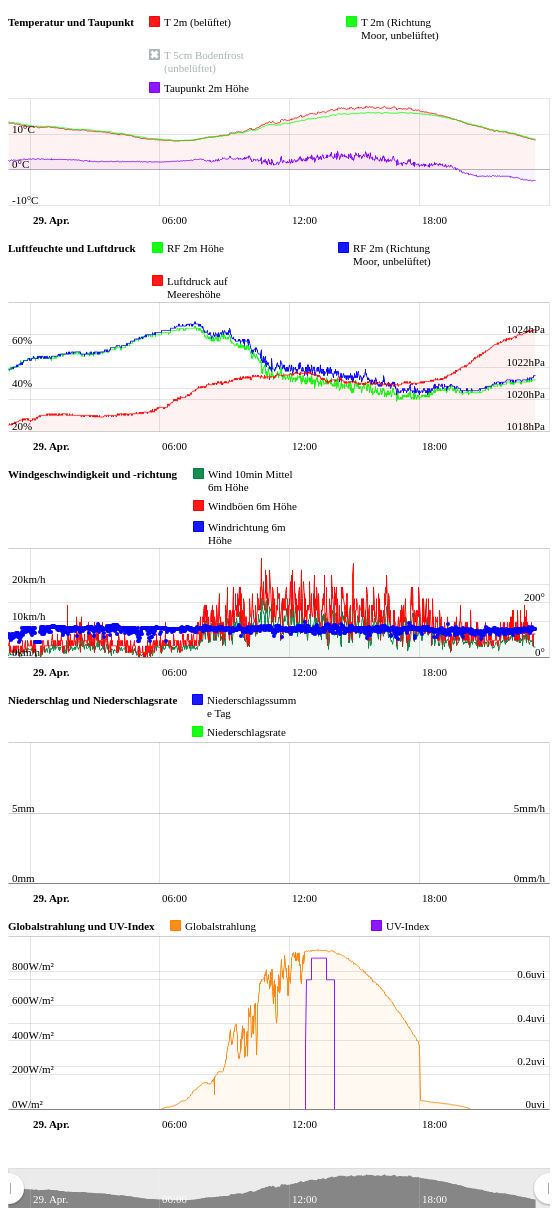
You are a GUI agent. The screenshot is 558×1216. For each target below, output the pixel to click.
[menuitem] (278, 1189)
